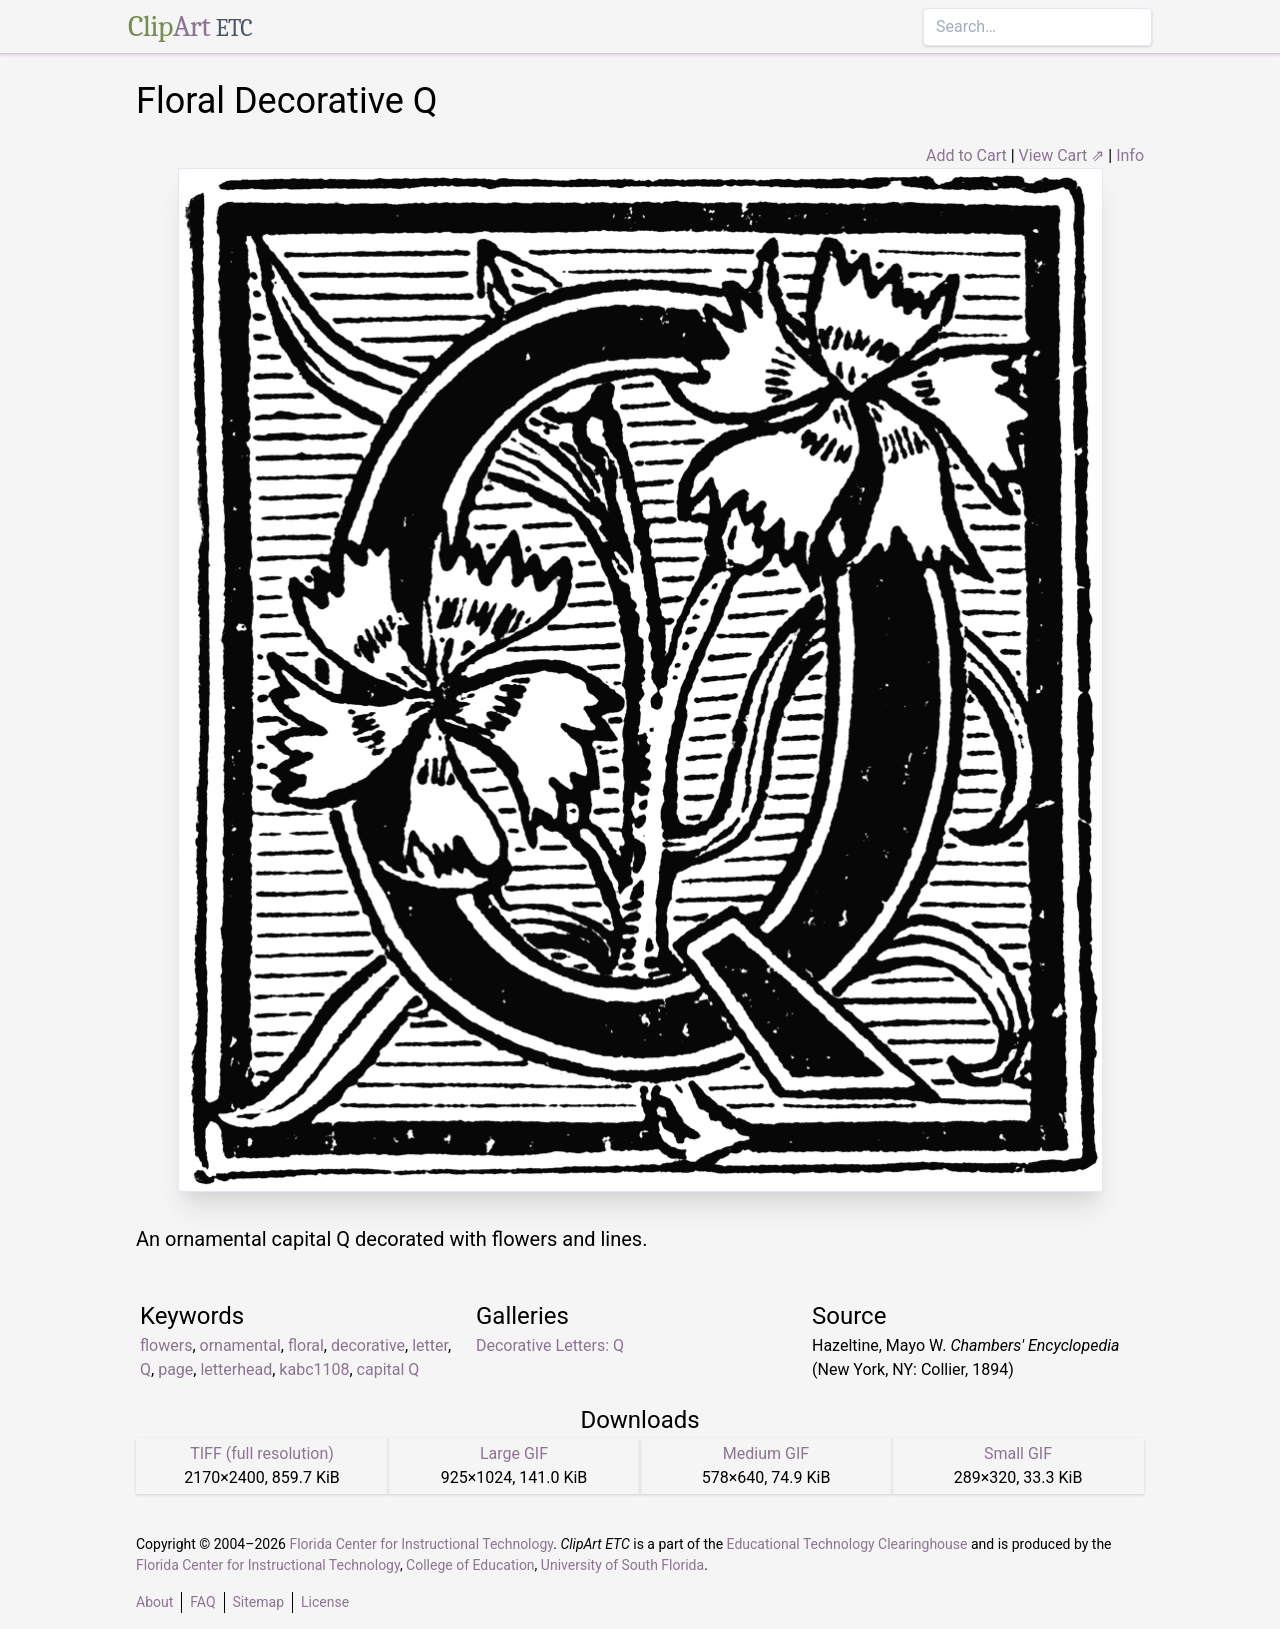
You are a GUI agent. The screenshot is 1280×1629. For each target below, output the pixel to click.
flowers (166, 1345)
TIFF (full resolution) (262, 1453)
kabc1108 (314, 1369)
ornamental (240, 1345)
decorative (368, 1345)
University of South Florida (622, 1565)
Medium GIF (766, 1453)
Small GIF (1018, 1453)
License (325, 1602)
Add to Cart (966, 155)
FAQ (202, 1602)
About (154, 1602)
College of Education (470, 1565)
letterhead (236, 1369)
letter (430, 1345)
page (175, 1369)
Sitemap (258, 1602)
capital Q (388, 1369)
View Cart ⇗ (1062, 155)
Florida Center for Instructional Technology (421, 1544)
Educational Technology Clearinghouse (847, 1544)
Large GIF (514, 1453)
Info (1130, 155)
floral (306, 1345)
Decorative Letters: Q (550, 1345)
